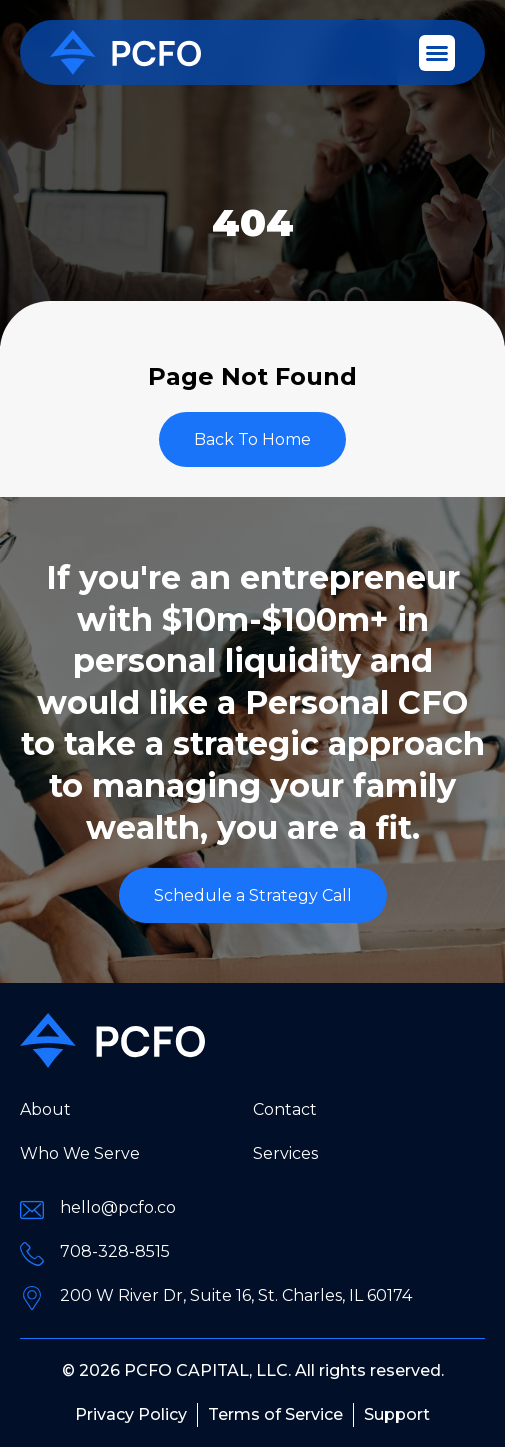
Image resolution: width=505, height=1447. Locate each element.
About (45, 1109)
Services (285, 1153)
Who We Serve (80, 1153)
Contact (285, 1109)
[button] (437, 53)
